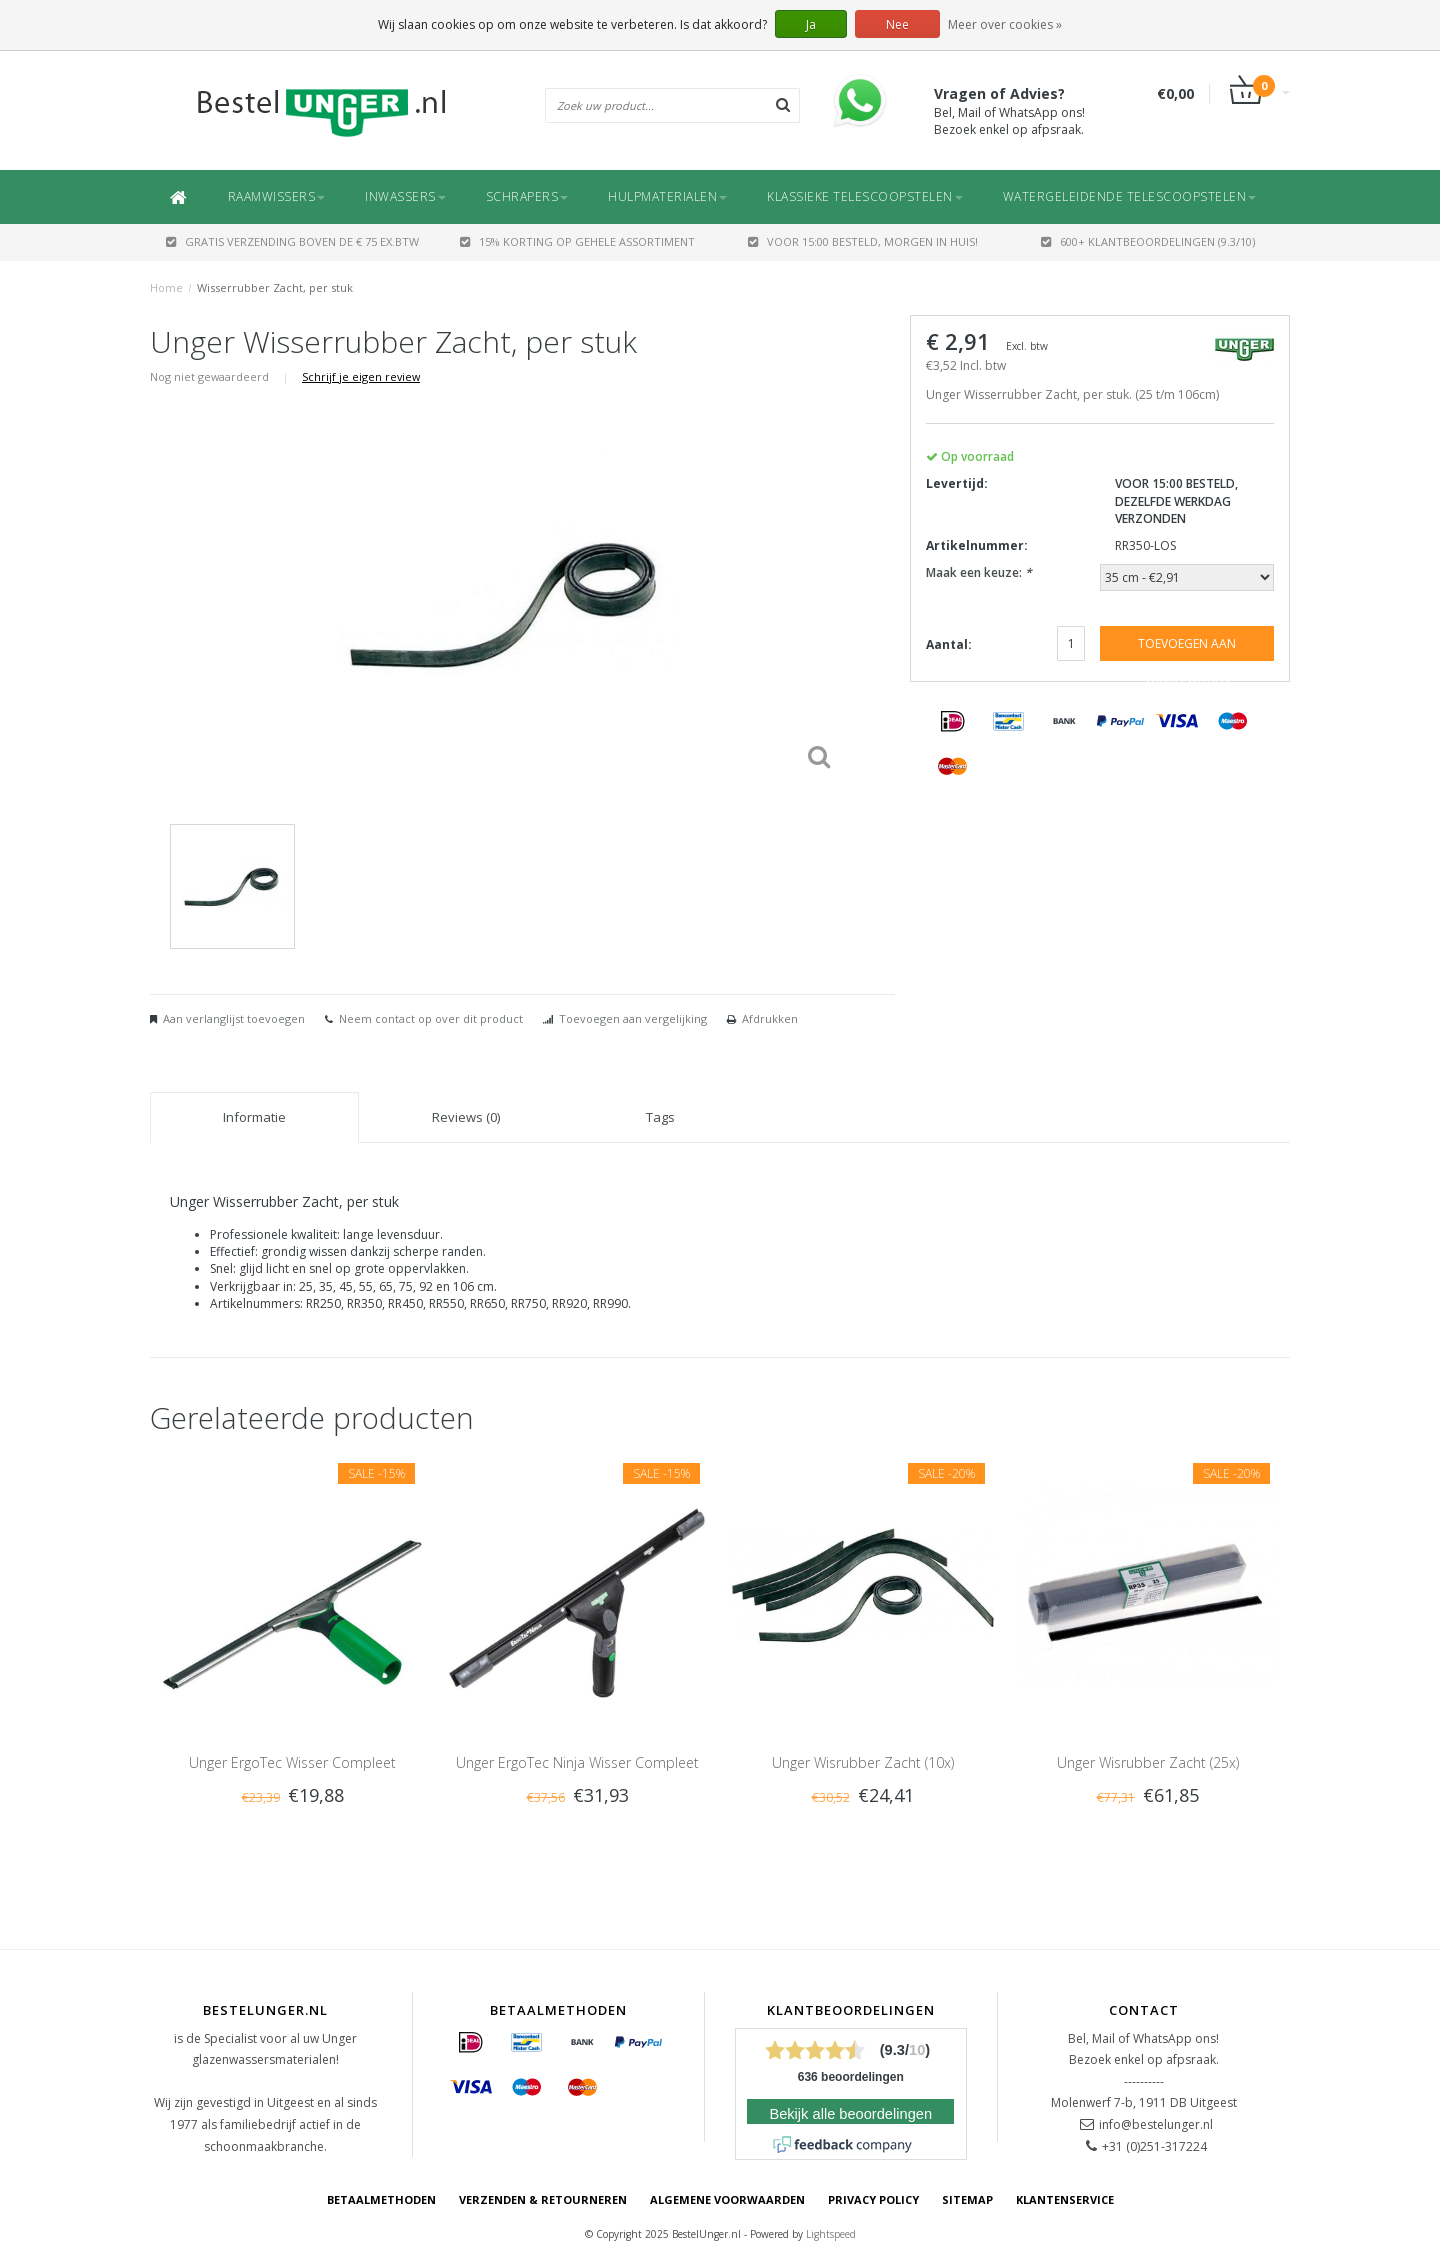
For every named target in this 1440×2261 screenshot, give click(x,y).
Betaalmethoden (381, 2199)
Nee (897, 24)
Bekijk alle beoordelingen (850, 2114)
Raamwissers (277, 196)
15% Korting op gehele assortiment (577, 241)
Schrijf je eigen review (361, 376)
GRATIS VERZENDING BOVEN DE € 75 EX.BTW (292, 241)
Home (166, 287)
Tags (660, 1117)
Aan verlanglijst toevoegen (234, 1018)
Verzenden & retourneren (543, 2199)
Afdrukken (770, 1018)
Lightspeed (831, 2234)
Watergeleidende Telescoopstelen (1130, 196)
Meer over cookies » (1005, 24)
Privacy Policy (873, 2199)
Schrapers (527, 196)
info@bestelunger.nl (1156, 2124)
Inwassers (405, 196)
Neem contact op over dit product (431, 1018)
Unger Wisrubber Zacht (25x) (1148, 1762)
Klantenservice (1065, 2199)
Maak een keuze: (979, 572)
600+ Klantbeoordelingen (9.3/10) (1148, 241)
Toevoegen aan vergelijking (633, 1018)
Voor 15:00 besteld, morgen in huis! (863, 241)
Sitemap (967, 2199)
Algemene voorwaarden (727, 2199)
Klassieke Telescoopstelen (865, 196)
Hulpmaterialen (667, 196)
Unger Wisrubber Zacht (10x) (863, 1762)
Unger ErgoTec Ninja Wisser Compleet (577, 1762)
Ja (811, 24)
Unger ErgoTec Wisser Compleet (292, 1762)
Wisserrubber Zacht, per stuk (275, 287)
